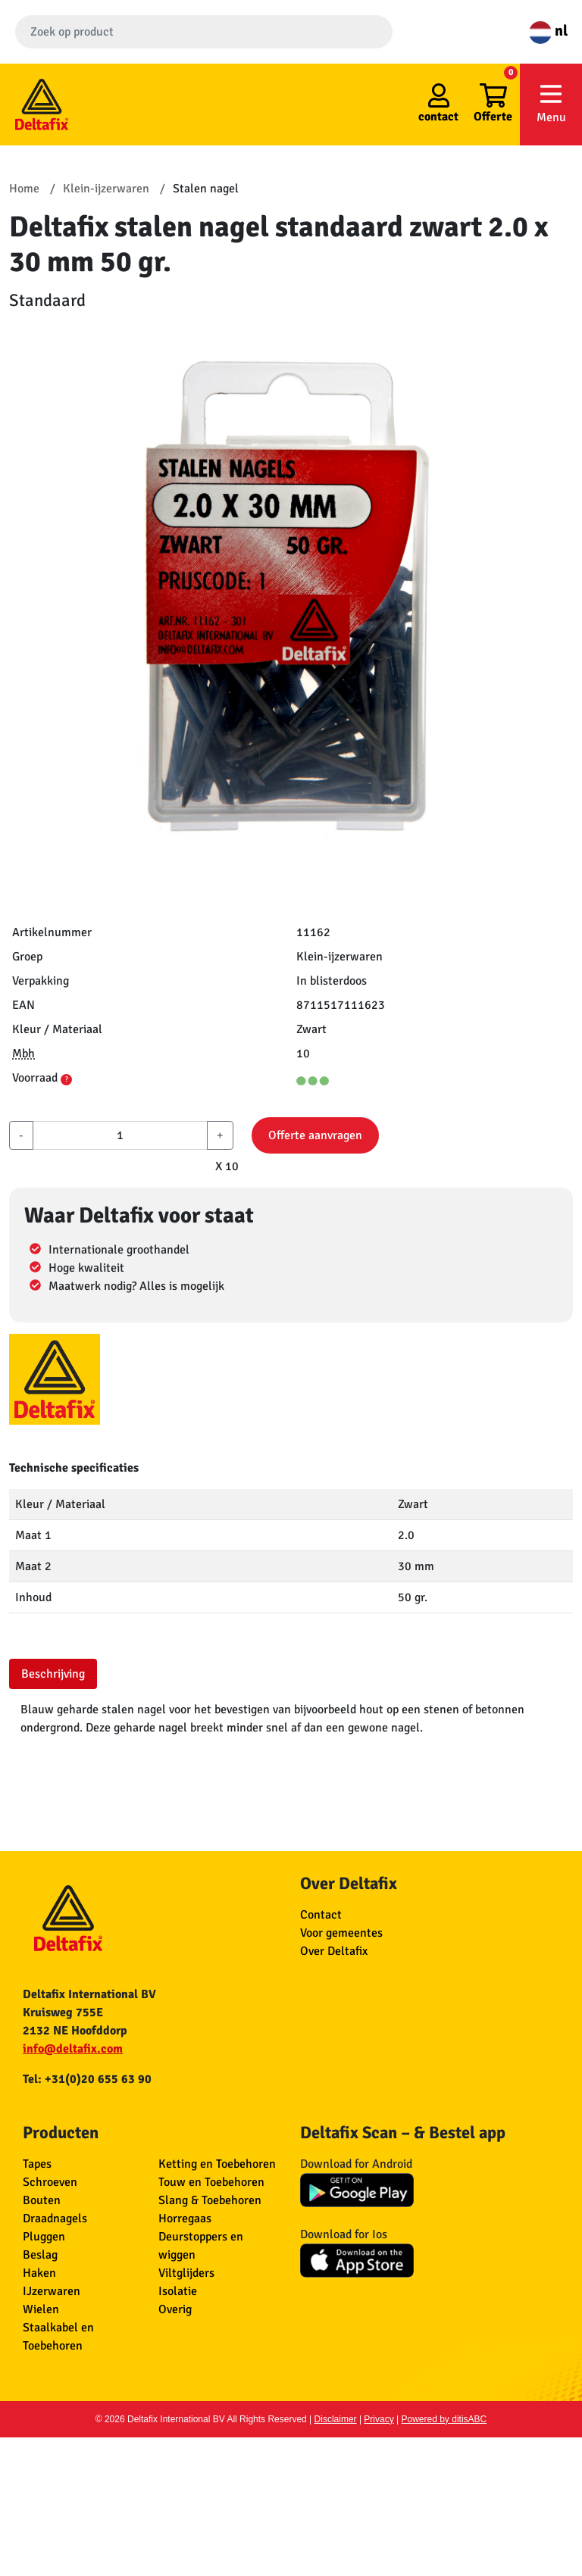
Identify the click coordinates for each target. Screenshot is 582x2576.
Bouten (42, 2200)
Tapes (37, 2164)
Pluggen (44, 2236)
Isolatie (177, 2291)
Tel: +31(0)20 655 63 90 (87, 2079)
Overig (175, 2309)
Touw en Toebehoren (211, 2182)
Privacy (378, 2419)
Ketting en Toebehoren (217, 2164)
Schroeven (50, 2182)
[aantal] (120, 1135)
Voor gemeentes (341, 1933)
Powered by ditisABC (444, 2419)
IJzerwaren (51, 2291)
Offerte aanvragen (315, 1135)
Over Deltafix (334, 1951)
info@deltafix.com (73, 2048)
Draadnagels (55, 2218)
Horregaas (184, 2218)
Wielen (41, 2309)
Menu (551, 103)
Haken (39, 2273)
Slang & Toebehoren (209, 2200)
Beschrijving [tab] (53, 1673)
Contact (321, 1914)
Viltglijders (186, 2273)
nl (548, 30)
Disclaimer (335, 2419)
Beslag (40, 2254)
